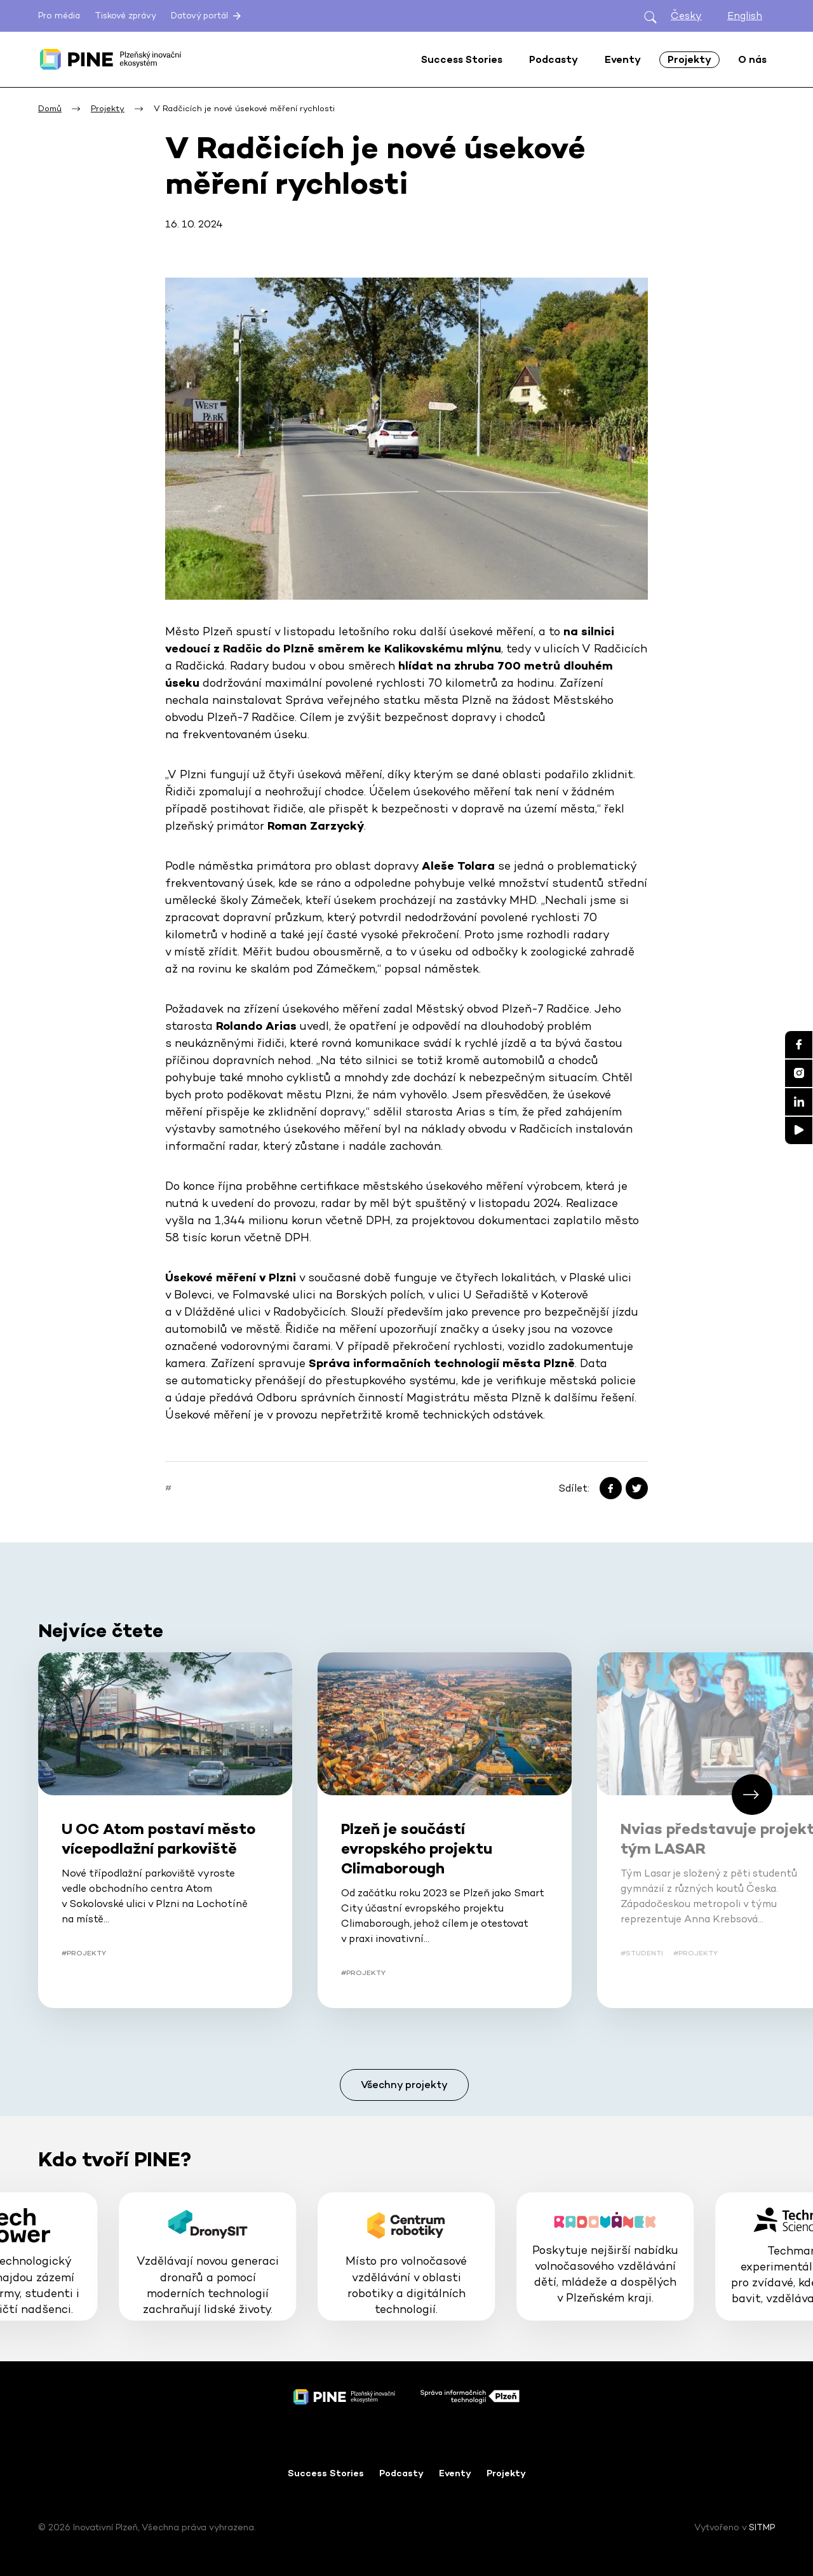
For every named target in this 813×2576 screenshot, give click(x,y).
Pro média (59, 15)
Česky (686, 15)
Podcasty (401, 2473)
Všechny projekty (404, 2084)
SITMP (762, 2527)
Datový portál (207, 16)
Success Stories (326, 2473)
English (744, 15)
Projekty (506, 2473)
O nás (752, 59)
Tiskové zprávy (125, 15)
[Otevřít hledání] (650, 16)
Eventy (455, 2473)
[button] (752, 1794)
